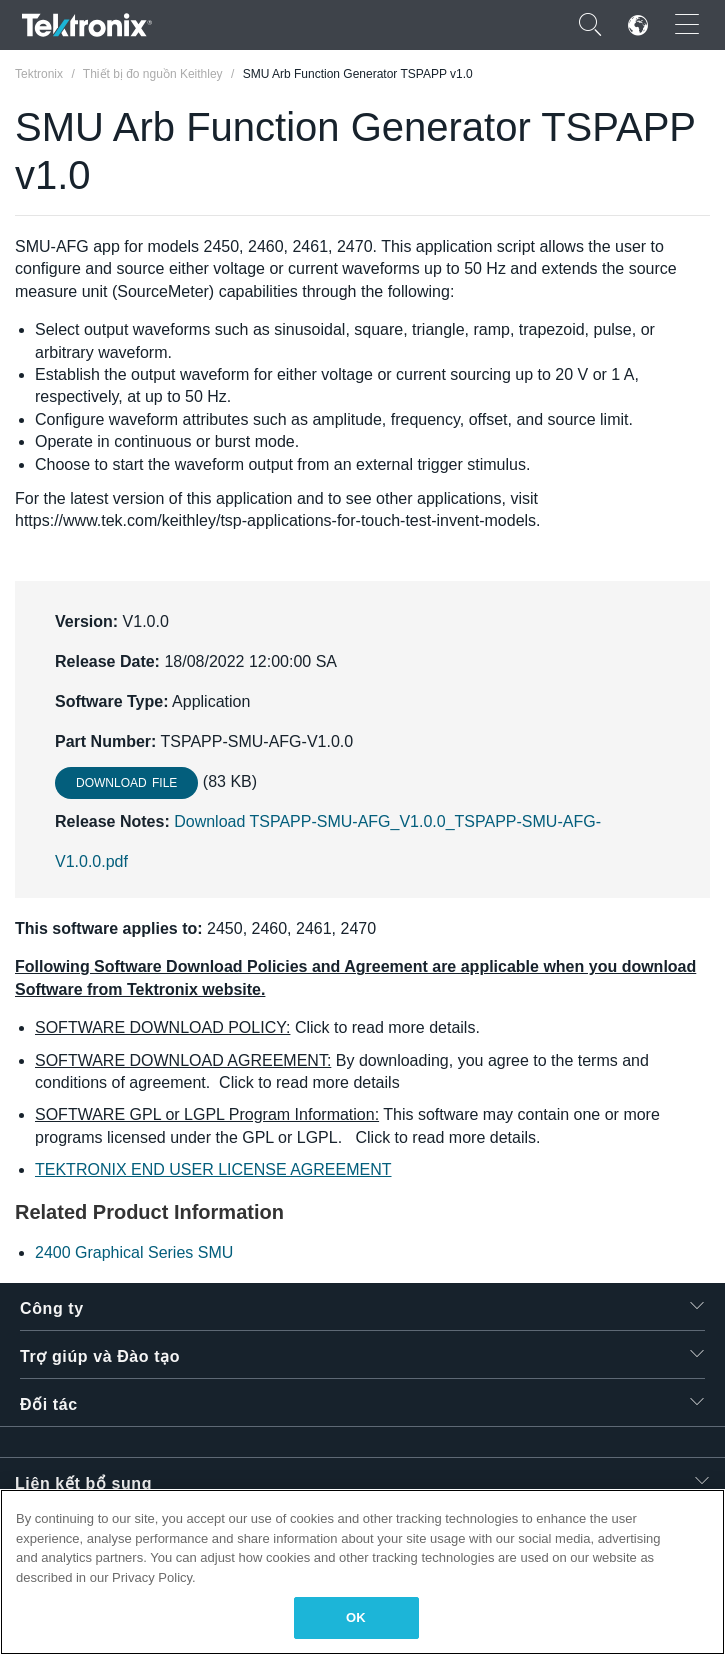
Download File (126, 783)
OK (356, 1617)
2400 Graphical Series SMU (134, 1252)
